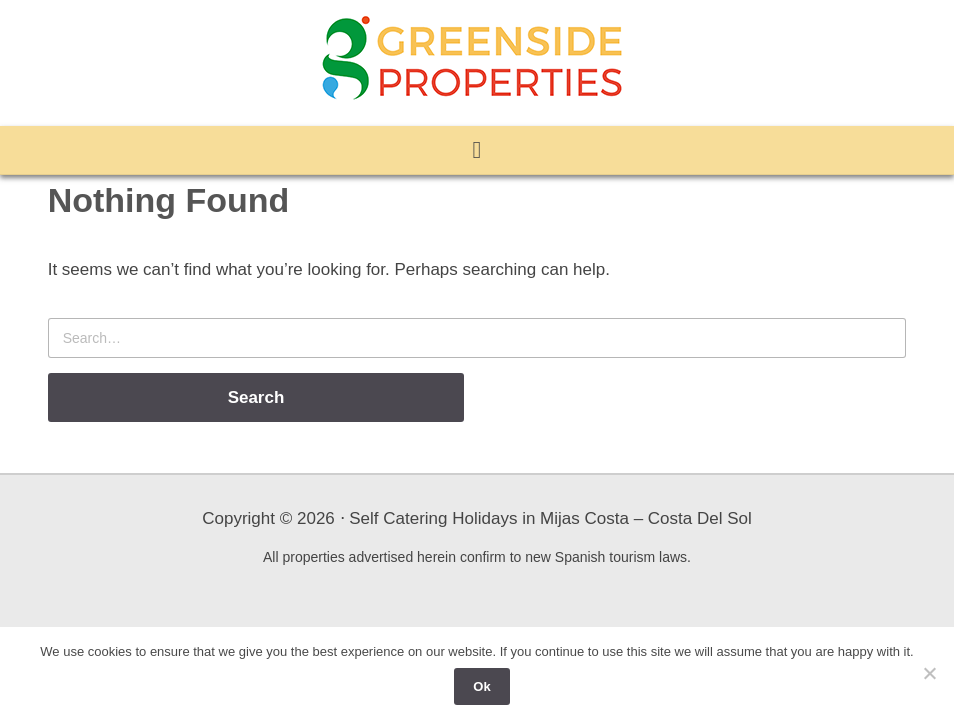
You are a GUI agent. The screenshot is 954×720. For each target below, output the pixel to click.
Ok (481, 686)
